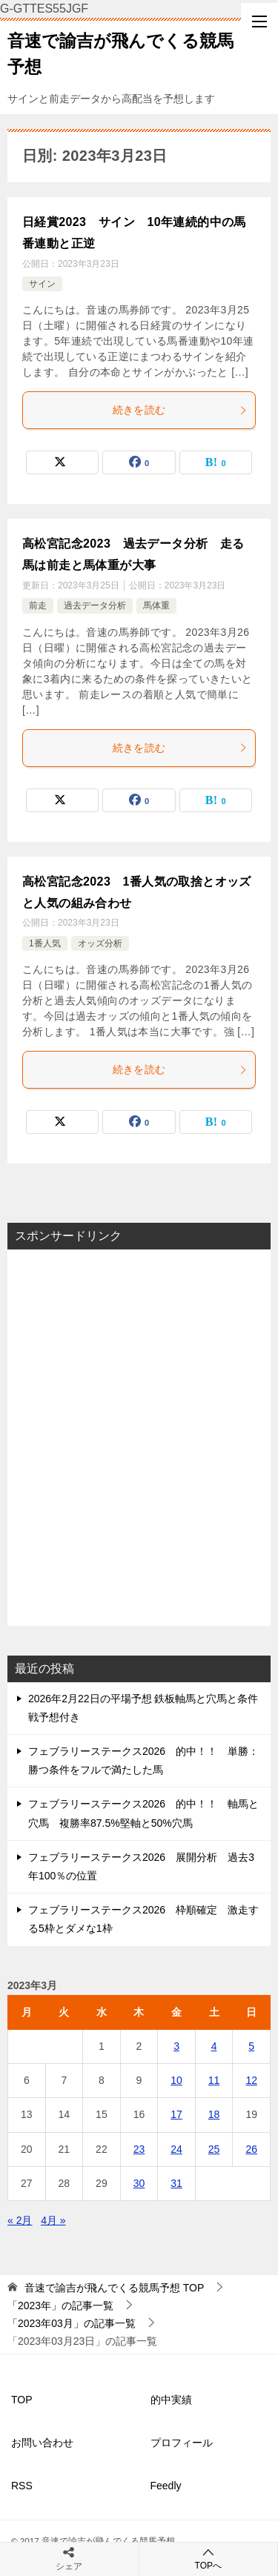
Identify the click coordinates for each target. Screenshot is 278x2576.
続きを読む (180, 410)
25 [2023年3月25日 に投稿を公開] (214, 2149)
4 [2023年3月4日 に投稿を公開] (214, 2046)
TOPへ (208, 2558)
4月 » (53, 2220)
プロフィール (181, 2443)
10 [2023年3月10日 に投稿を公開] (176, 2080)
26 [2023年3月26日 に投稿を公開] (251, 2149)
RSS (22, 2486)
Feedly (166, 2486)
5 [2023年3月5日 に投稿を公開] (251, 2046)
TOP (114, 2288)
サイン (42, 284)
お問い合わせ (42, 2443)
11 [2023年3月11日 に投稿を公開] (214, 2080)
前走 (38, 605)
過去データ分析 (95, 605)
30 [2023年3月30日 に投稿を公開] (139, 2183)
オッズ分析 (100, 943)
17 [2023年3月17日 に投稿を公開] (176, 2114)
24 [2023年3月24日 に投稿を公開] (176, 2149)
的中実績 (171, 2400)
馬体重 (156, 605)
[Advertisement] (139, 1438)
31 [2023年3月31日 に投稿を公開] (176, 2183)
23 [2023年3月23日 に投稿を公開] (139, 2149)
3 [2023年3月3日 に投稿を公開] (176, 2046)
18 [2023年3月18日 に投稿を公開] (214, 2114)
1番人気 (45, 943)
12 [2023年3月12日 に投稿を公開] (251, 2080)
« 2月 (19, 2220)
